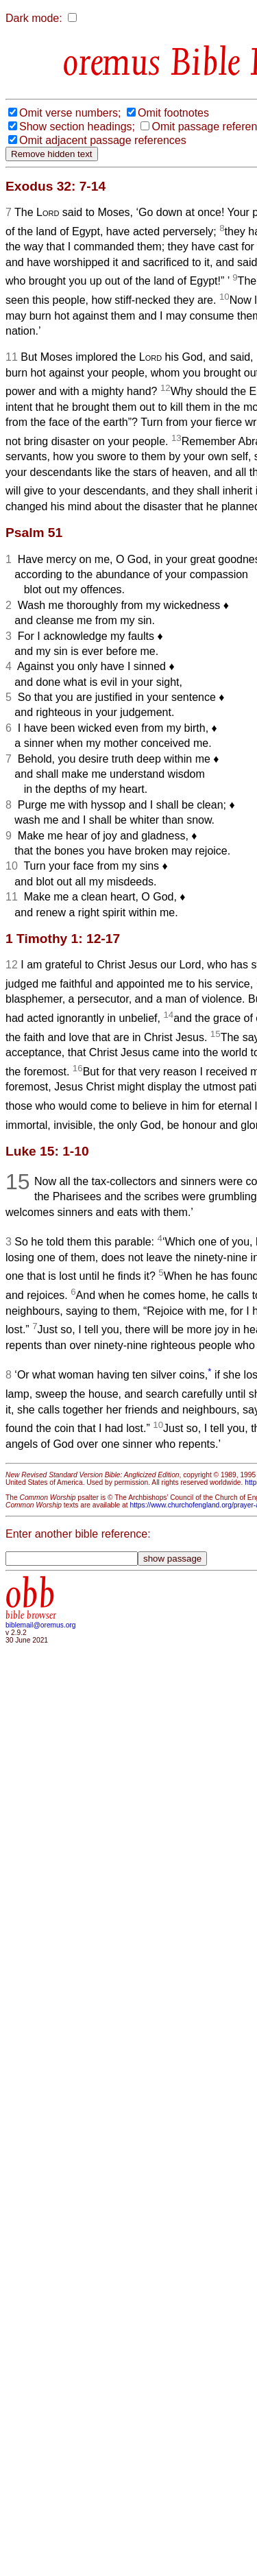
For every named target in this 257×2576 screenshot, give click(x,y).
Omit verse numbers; (70, 113)
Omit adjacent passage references (102, 140)
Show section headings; (77, 126)
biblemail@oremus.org (40, 1625)
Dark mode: (33, 18)
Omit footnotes (173, 113)
